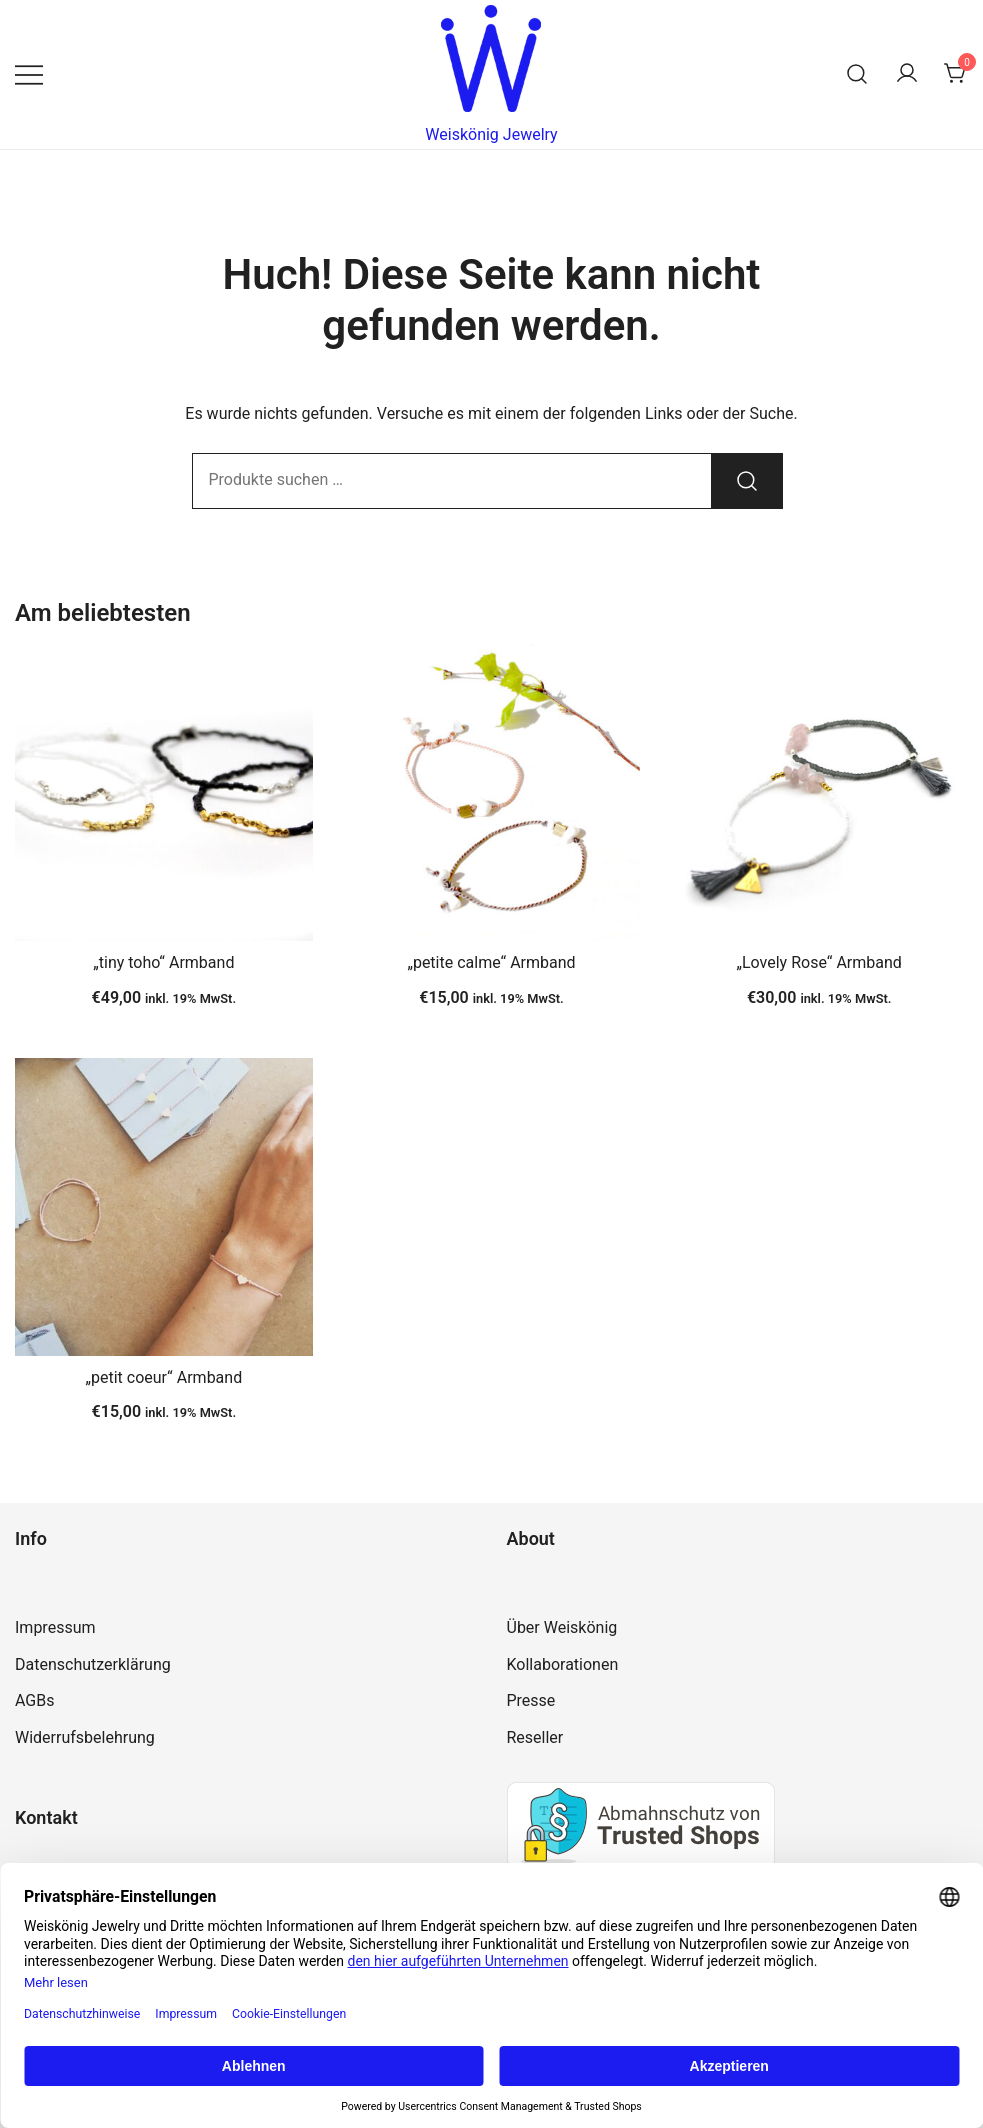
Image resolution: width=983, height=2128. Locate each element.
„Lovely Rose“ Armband (818, 962)
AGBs (34, 1700)
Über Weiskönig (562, 1627)
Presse (531, 1700)
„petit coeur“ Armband (163, 1377)
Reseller (535, 1737)
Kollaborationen (563, 1664)
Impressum (55, 1627)
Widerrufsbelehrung (85, 1737)
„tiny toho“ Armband (163, 962)
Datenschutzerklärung (93, 1664)
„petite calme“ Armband (491, 962)
